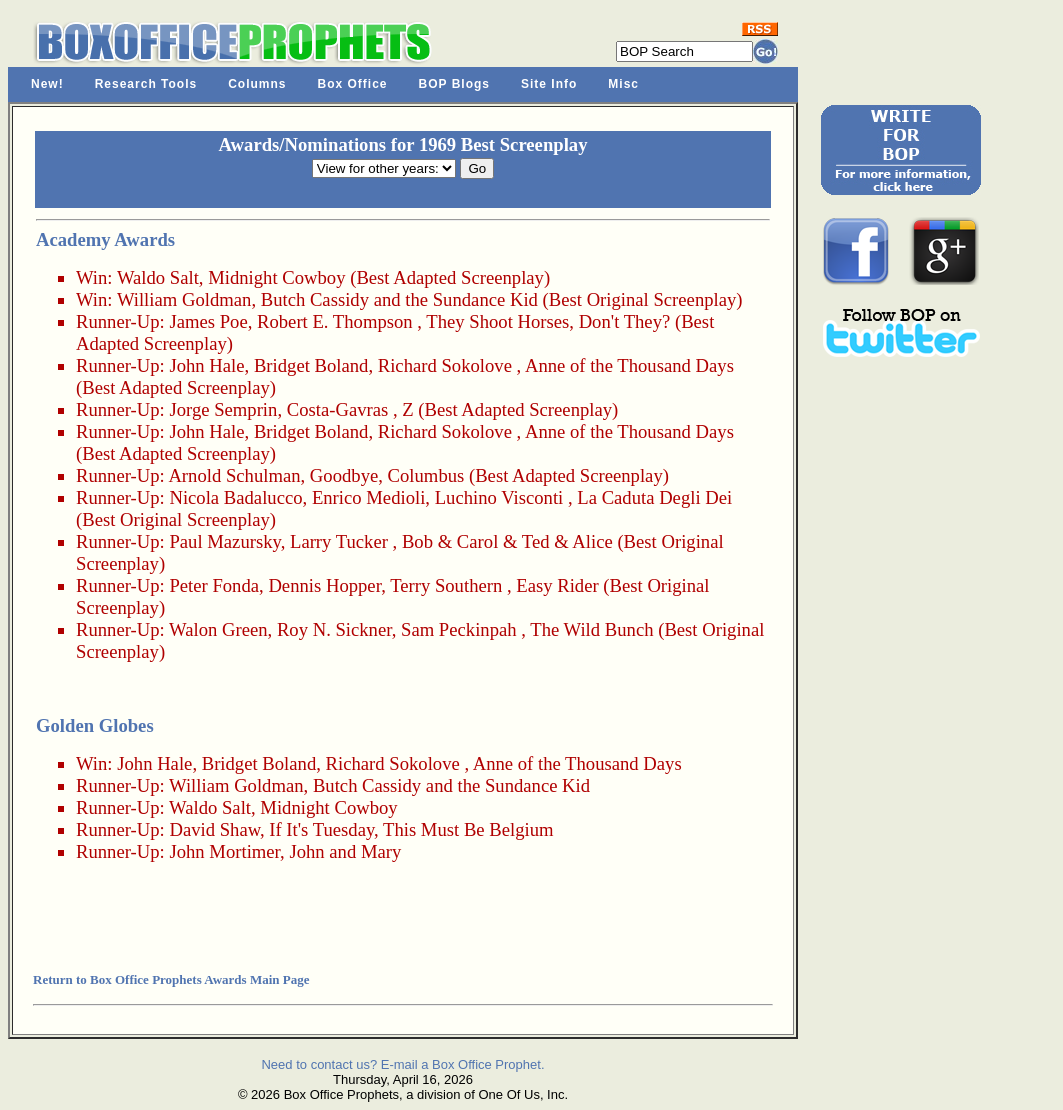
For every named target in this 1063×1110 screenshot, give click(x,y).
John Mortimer (224, 851)
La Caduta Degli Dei (654, 497)
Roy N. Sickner (334, 629)
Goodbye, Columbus (387, 475)
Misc (623, 84)
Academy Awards (105, 239)
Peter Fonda (214, 585)
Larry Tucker (339, 541)
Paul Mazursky (224, 541)
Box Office (353, 84)
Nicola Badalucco (235, 497)
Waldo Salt (158, 277)
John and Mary (345, 851)
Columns (257, 84)
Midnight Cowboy (276, 277)
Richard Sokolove (445, 365)
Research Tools (146, 84)
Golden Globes (95, 725)
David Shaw (214, 829)
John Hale (206, 365)
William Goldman (184, 299)
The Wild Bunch (591, 629)
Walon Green (218, 629)
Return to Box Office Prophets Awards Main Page (171, 979)
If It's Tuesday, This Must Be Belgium (411, 829)
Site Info (549, 84)
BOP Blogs (454, 84)
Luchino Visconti (499, 497)
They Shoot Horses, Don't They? (548, 321)
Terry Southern (446, 585)
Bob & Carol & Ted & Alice (507, 541)
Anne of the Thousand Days (629, 365)
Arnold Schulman (234, 475)
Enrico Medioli (368, 497)
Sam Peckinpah (459, 629)
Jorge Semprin (223, 409)
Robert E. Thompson (335, 321)
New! (47, 84)
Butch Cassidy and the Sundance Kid (399, 299)
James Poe (208, 321)
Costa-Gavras (338, 409)
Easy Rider (557, 585)
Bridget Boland (311, 365)
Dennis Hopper (324, 585)
